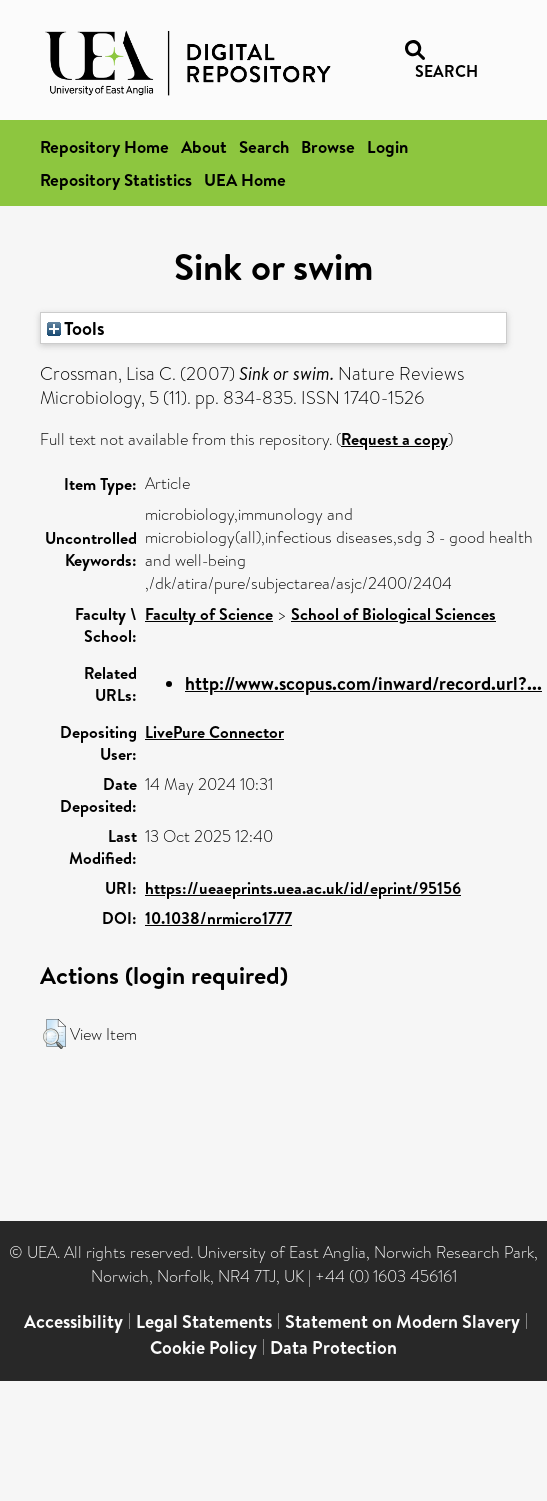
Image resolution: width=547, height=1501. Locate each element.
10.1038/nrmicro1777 (218, 918)
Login (387, 146)
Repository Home (104, 146)
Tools (76, 328)
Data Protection (333, 1347)
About (204, 146)
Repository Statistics (116, 179)
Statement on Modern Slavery (402, 1321)
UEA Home (245, 179)
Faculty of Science (209, 614)
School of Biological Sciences (393, 614)
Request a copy (394, 439)
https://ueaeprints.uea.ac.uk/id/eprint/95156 (303, 888)
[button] (54, 1034)
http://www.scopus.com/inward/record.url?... (363, 683)
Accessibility (73, 1321)
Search (264, 146)
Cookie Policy (203, 1347)
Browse (328, 146)
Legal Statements (204, 1321)
